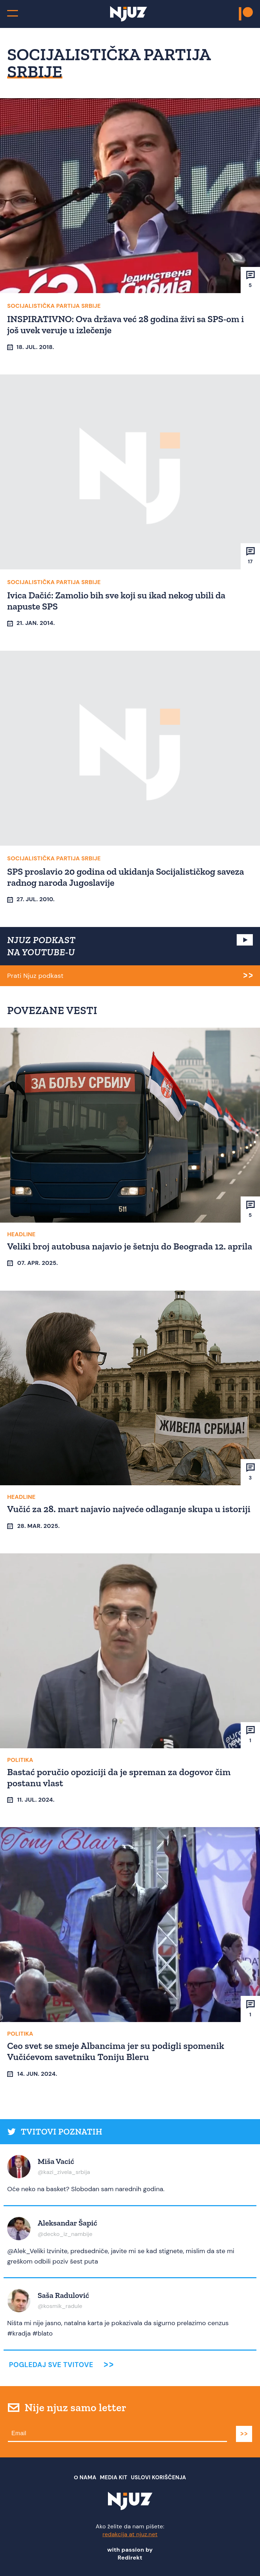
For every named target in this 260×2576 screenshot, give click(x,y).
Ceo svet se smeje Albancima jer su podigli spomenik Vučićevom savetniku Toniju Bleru (115, 2051)
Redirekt (130, 2557)
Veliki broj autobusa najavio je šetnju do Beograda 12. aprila (129, 1246)
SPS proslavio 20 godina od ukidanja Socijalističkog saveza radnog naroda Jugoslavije (125, 877)
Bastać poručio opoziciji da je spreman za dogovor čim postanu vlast (119, 1777)
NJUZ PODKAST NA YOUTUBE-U (41, 946)
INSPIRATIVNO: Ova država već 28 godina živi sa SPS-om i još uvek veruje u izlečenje (125, 324)
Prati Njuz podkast (35, 975)
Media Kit (113, 2477)
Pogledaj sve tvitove (51, 2364)
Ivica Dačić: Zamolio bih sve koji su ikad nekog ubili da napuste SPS (116, 600)
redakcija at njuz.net (130, 2534)
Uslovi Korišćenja (158, 2477)
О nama (85, 2477)
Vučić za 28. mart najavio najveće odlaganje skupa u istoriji (128, 1509)
